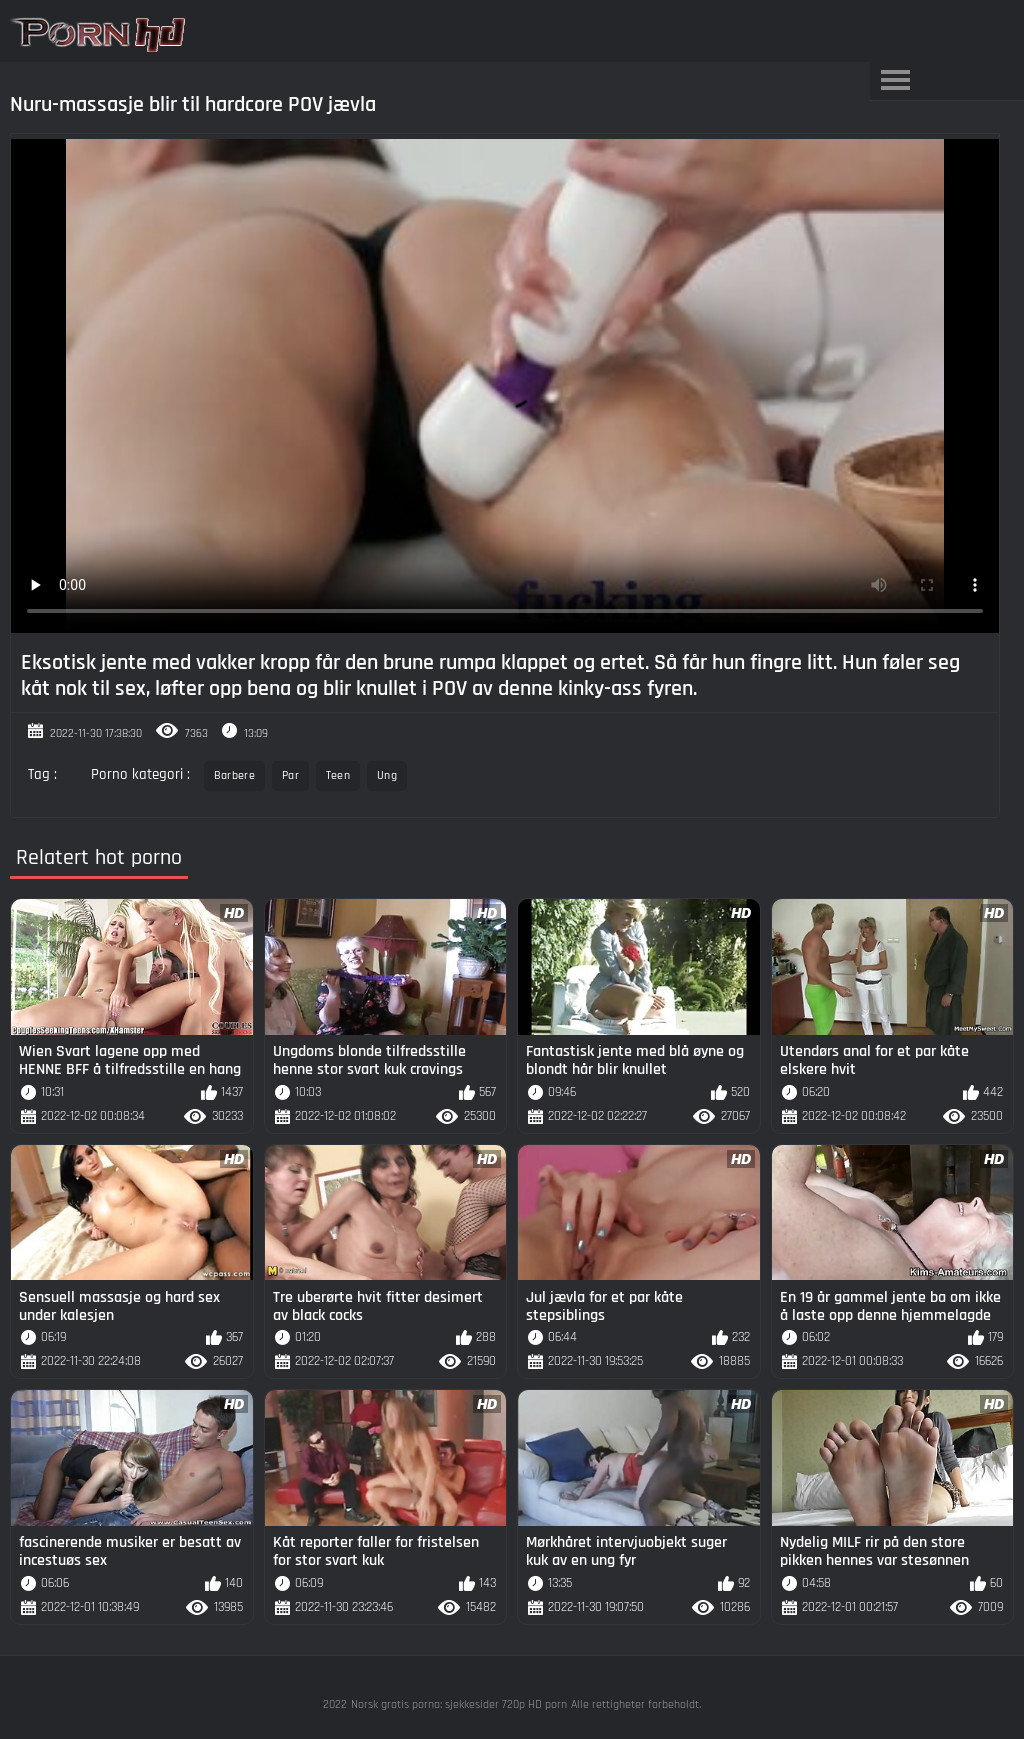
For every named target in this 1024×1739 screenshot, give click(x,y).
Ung (387, 775)
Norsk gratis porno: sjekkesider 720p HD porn (459, 1704)
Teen (338, 775)
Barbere (234, 775)
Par (290, 775)
